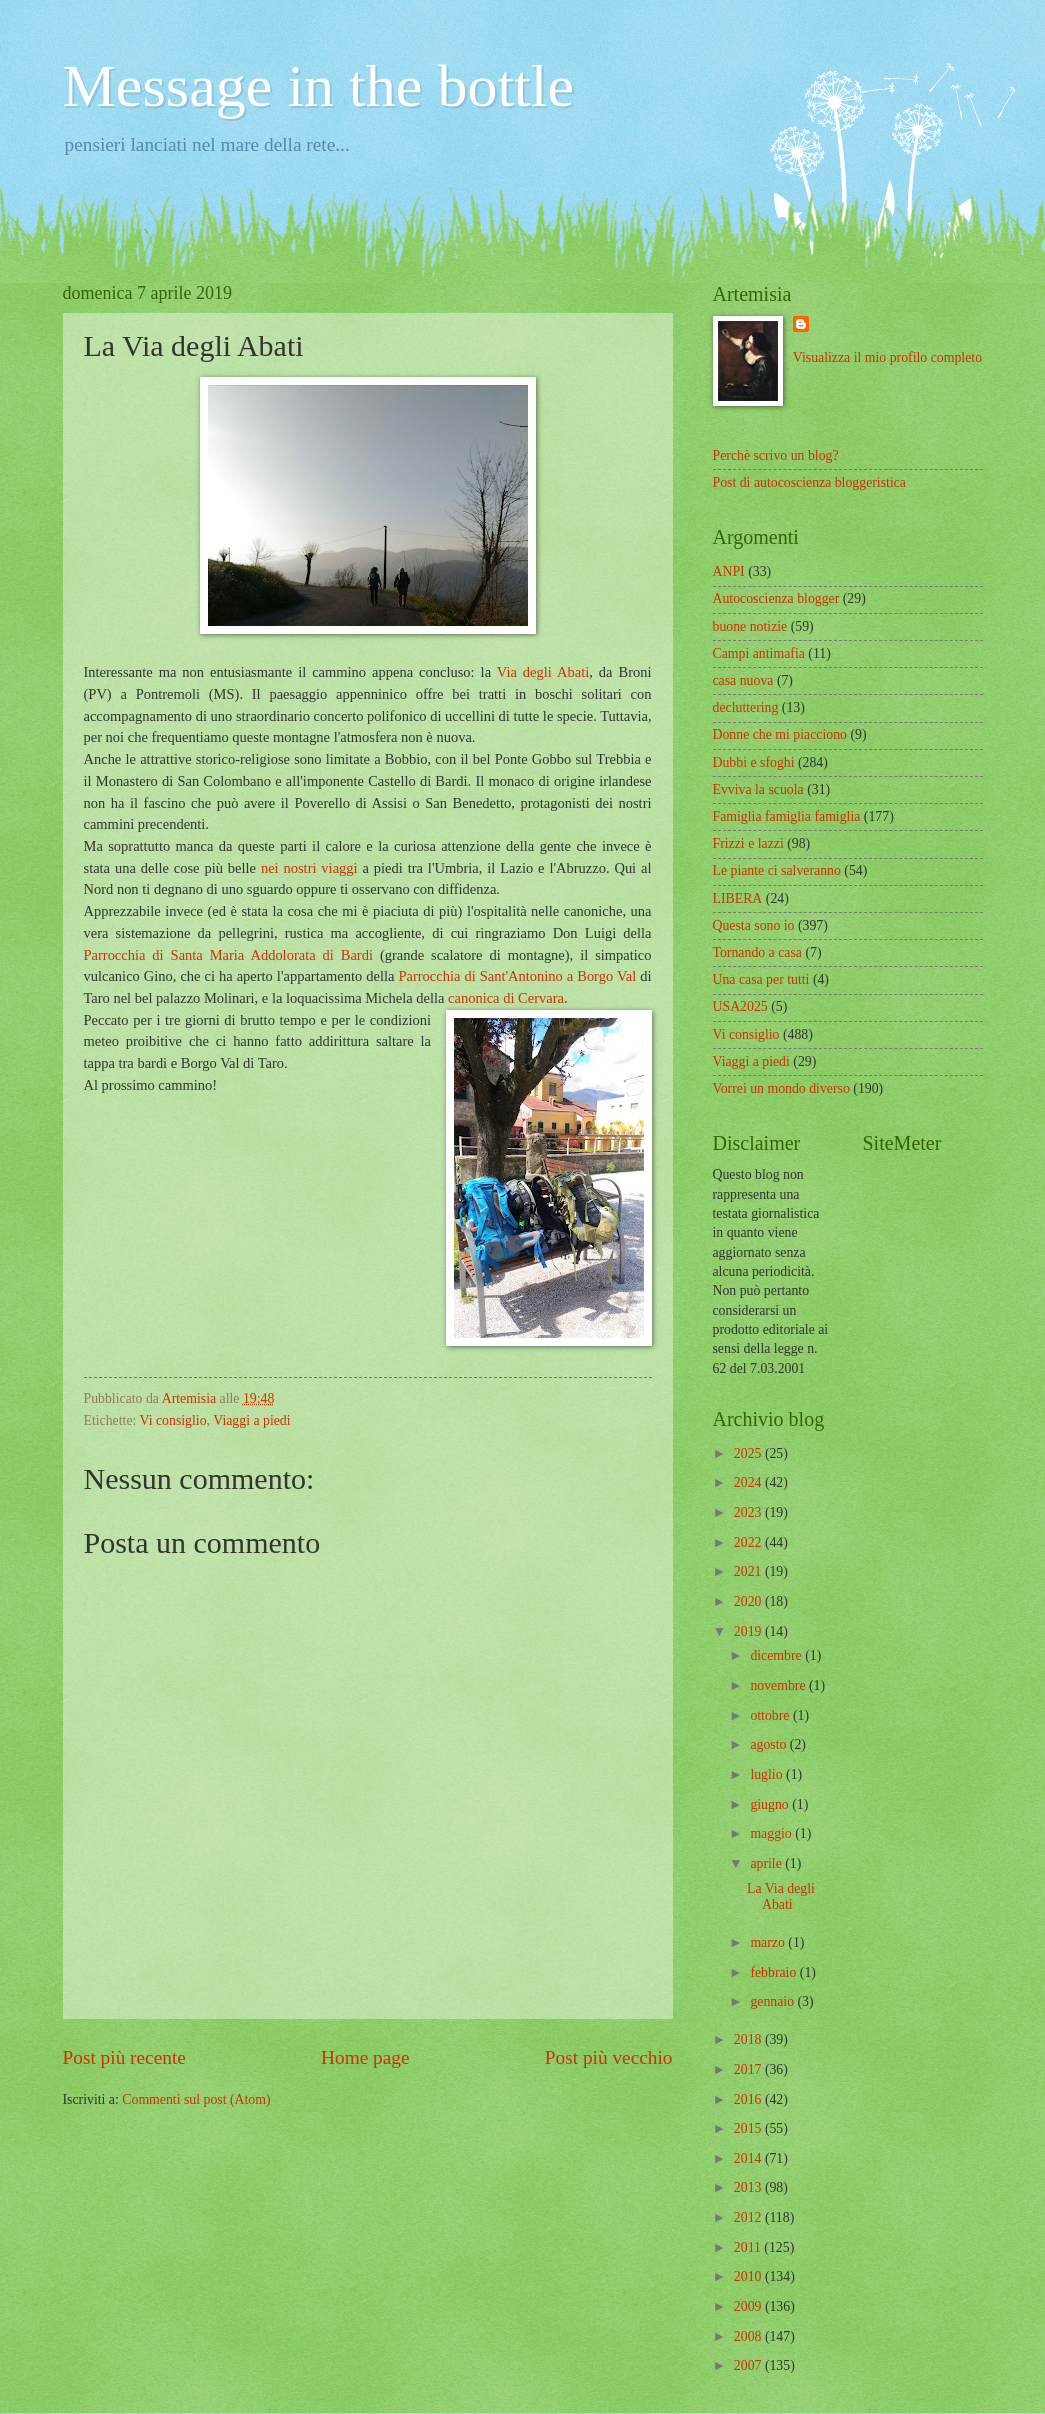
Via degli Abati (543, 672)
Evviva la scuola (758, 789)
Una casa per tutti (761, 979)
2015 (749, 2128)
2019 (749, 1631)
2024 (749, 1482)
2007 (749, 2365)
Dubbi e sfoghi (754, 762)
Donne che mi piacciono (780, 734)
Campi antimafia (759, 653)
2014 (749, 2158)
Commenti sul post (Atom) (196, 2099)
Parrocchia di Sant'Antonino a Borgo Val (517, 976)
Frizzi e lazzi (748, 843)
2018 (749, 2039)
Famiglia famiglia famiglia (787, 816)
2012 (749, 2217)
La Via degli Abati (781, 1897)
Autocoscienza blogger (776, 598)
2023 (749, 1512)
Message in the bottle (319, 86)
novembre (779, 1685)
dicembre (777, 1655)
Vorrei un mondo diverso (781, 1088)
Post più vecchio (609, 2057)
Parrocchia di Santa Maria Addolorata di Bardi (228, 955)
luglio (768, 1774)
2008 (749, 2336)
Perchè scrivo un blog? (776, 455)
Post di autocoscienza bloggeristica (810, 482)
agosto (769, 1744)
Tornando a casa (757, 952)
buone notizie (750, 626)
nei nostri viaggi (309, 868)
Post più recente (124, 2057)
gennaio (773, 2001)
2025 (749, 1453)
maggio (772, 1833)
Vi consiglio (173, 1420)
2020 (749, 1601)
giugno (771, 1804)
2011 (749, 2247)
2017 (749, 2069)
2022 (749, 1542)
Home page (365, 2057)
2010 (749, 2276)
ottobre (771, 1715)
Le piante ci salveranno (777, 870)
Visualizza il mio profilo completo (887, 357)
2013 (749, 2187)
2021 (749, 1571)
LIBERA (738, 898)
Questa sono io (754, 925)
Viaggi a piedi (251, 1420)
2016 (749, 2099)
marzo (769, 1942)
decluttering (746, 707)
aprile (767, 1863)
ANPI (729, 571)
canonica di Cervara (506, 998)
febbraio (774, 1972)
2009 (749, 2306)
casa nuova (743, 680)
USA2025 (740, 1006)
